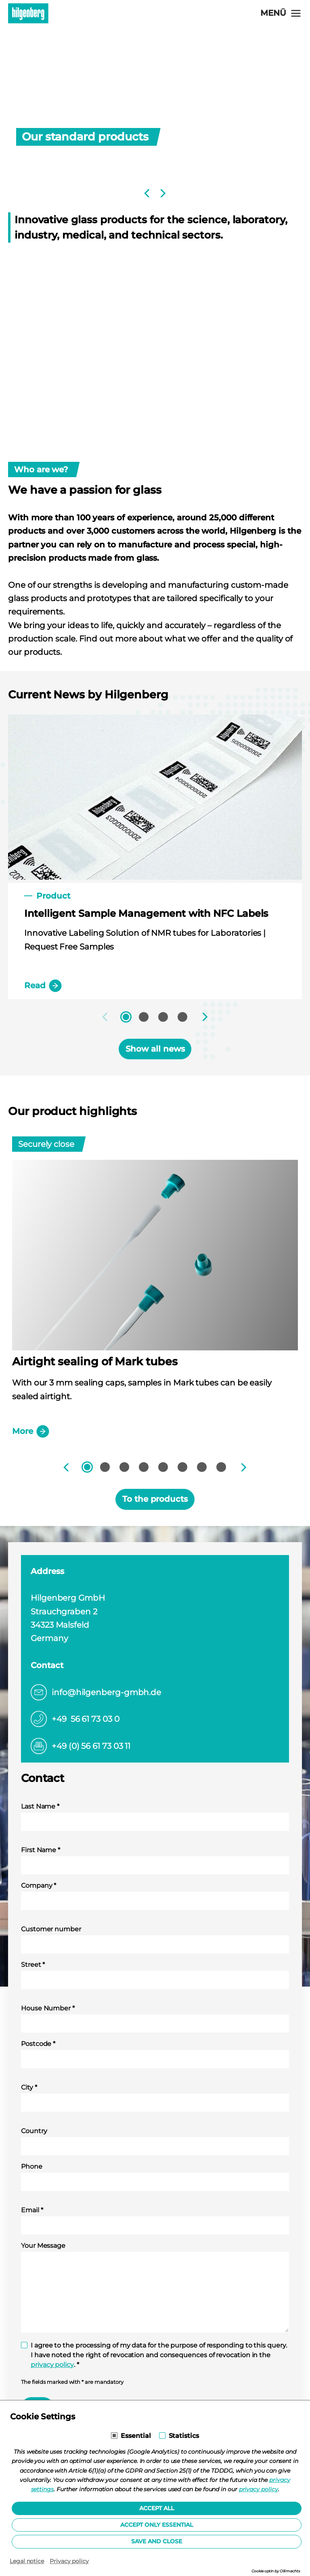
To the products (155, 1499)
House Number (48, 2008)
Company (38, 1885)
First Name (40, 1850)
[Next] (162, 193)
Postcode (38, 2044)
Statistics (184, 2436)
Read (43, 985)
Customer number (51, 1929)
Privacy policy (69, 2561)
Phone (31, 2166)
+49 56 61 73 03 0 (85, 1719)
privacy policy (52, 2364)
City (29, 2087)
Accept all (156, 2508)
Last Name (40, 1806)
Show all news (155, 1049)
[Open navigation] (280, 13)
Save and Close (156, 2541)
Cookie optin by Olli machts (275, 2571)
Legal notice (27, 2561)
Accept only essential (156, 2524)
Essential (136, 2436)
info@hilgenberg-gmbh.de (106, 1692)
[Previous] (147, 193)
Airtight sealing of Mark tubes (95, 1361)
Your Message (43, 2245)
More (30, 1431)
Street (33, 1964)
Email (32, 2210)
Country (34, 2131)
